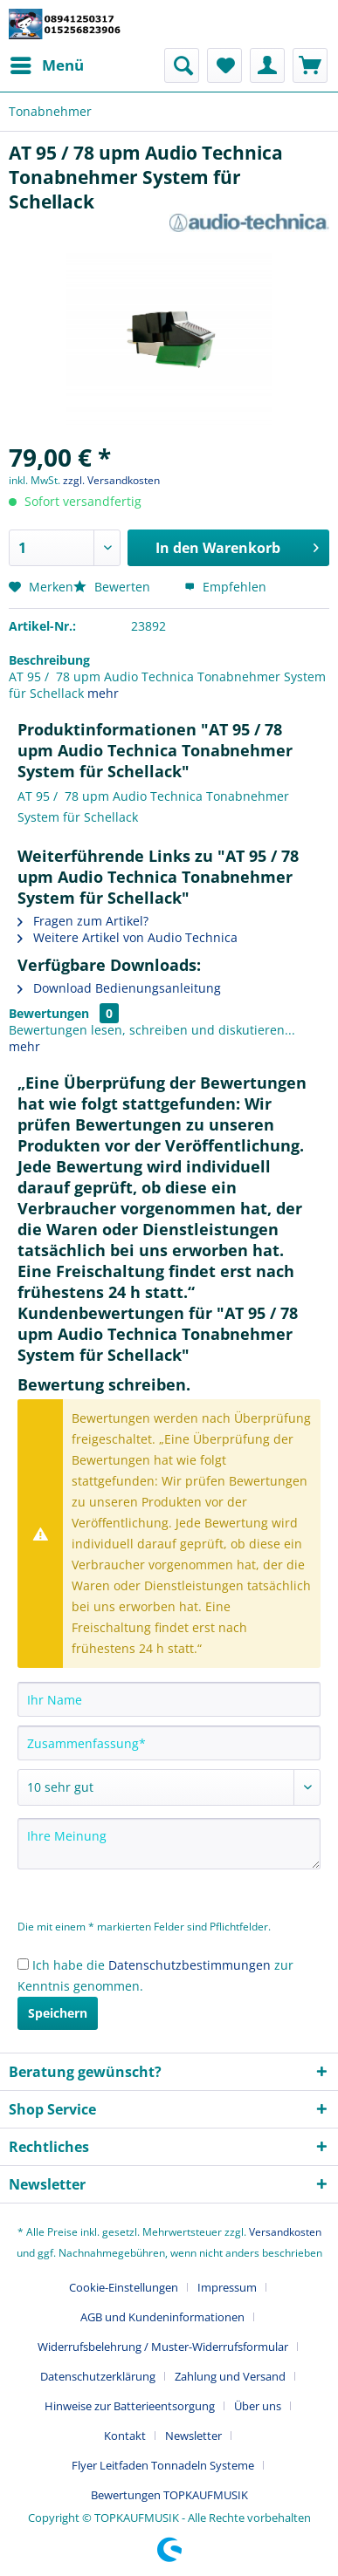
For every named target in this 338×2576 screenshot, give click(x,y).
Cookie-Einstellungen (123, 2287)
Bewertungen (49, 1013)
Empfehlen (225, 586)
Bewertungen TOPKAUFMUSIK (169, 2495)
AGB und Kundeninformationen (162, 2317)
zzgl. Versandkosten (111, 480)
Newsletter (193, 2435)
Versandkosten (285, 2231)
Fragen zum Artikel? (82, 920)
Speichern (57, 2013)
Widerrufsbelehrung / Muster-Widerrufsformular (163, 2346)
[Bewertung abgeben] (169, 1787)
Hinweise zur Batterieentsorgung (130, 2406)
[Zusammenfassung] (169, 1742)
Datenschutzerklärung (97, 2376)
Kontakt (125, 2435)
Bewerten (113, 586)
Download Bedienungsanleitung (119, 988)
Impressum (227, 2287)
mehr (103, 693)
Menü (47, 63)
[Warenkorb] (310, 65)
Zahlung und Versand (230, 2376)
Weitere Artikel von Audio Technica (127, 937)
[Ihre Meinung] (169, 1843)
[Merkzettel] (224, 65)
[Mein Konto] (267, 65)
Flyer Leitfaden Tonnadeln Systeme (163, 2465)
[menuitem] (46, 65)
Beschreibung (49, 660)
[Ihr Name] (169, 1699)
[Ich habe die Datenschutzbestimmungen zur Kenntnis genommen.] (23, 1964)
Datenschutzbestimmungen (189, 1965)
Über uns (257, 2406)
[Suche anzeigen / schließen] (181, 65)
